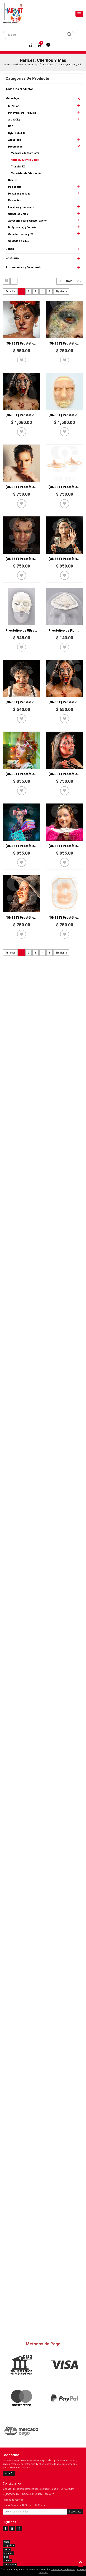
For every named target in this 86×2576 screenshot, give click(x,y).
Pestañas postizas (19, 193)
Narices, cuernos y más (70, 64)
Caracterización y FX (20, 234)
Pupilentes (14, 200)
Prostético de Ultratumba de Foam (32, 630)
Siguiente (61, 291)
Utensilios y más (18, 213)
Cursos (7, 2560)
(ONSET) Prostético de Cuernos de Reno (36, 343)
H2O (10, 126)
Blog (6, 2557)
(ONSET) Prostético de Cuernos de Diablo (37, 559)
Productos (18, 64)
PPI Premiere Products (22, 112)
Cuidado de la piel (18, 241)
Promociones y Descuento (24, 267)
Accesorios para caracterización (27, 220)
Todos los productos (20, 89)
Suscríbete (75, 2511)
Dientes (12, 180)
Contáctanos (10, 2564)
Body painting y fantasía (22, 227)
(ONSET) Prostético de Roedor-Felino (34, 846)
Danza (10, 249)
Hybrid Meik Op (17, 133)
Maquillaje (33, 64)
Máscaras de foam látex (25, 153)
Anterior (10, 291)
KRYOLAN (13, 106)
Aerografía (14, 139)
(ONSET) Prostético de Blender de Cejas (36, 487)
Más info (8, 2473)
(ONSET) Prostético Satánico (28, 415)
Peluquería (14, 186)
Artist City (14, 119)
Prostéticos (48, 64)
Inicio (6, 64)
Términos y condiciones (63, 2569)
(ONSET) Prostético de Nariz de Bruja (34, 917)
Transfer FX (18, 166)
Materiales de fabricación (26, 173)
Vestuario (12, 258)
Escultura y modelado (21, 207)
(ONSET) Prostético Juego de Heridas (35, 702)
